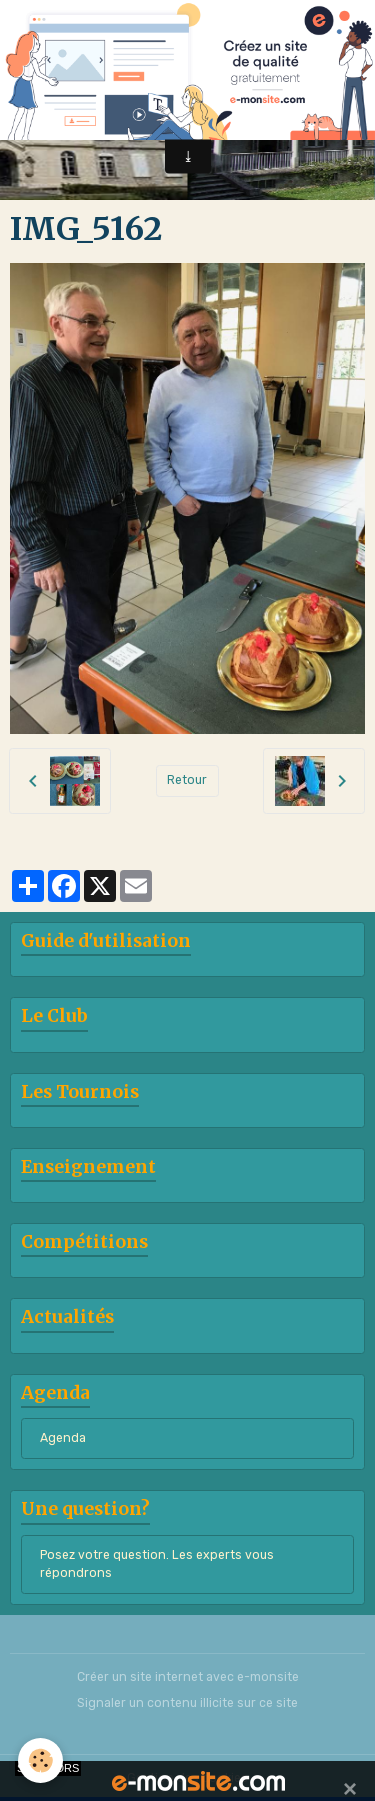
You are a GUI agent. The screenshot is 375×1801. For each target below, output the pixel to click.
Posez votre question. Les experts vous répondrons (157, 1564)
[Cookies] (40, 1760)
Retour (187, 780)
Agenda (63, 1438)
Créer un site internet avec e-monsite (188, 1677)
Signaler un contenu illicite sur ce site (187, 1703)
